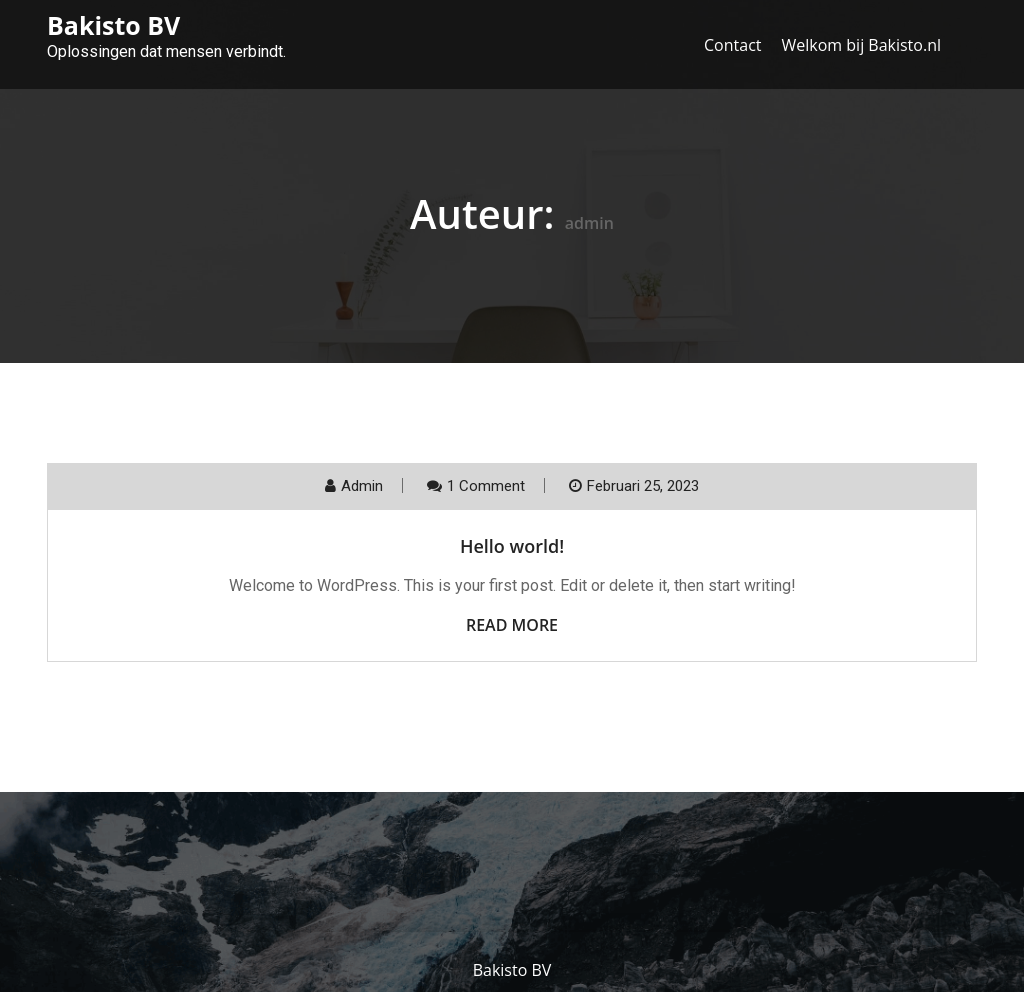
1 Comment (486, 486)
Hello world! (512, 546)
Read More (512, 625)
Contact (732, 45)
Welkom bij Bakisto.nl (862, 45)
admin (362, 486)
